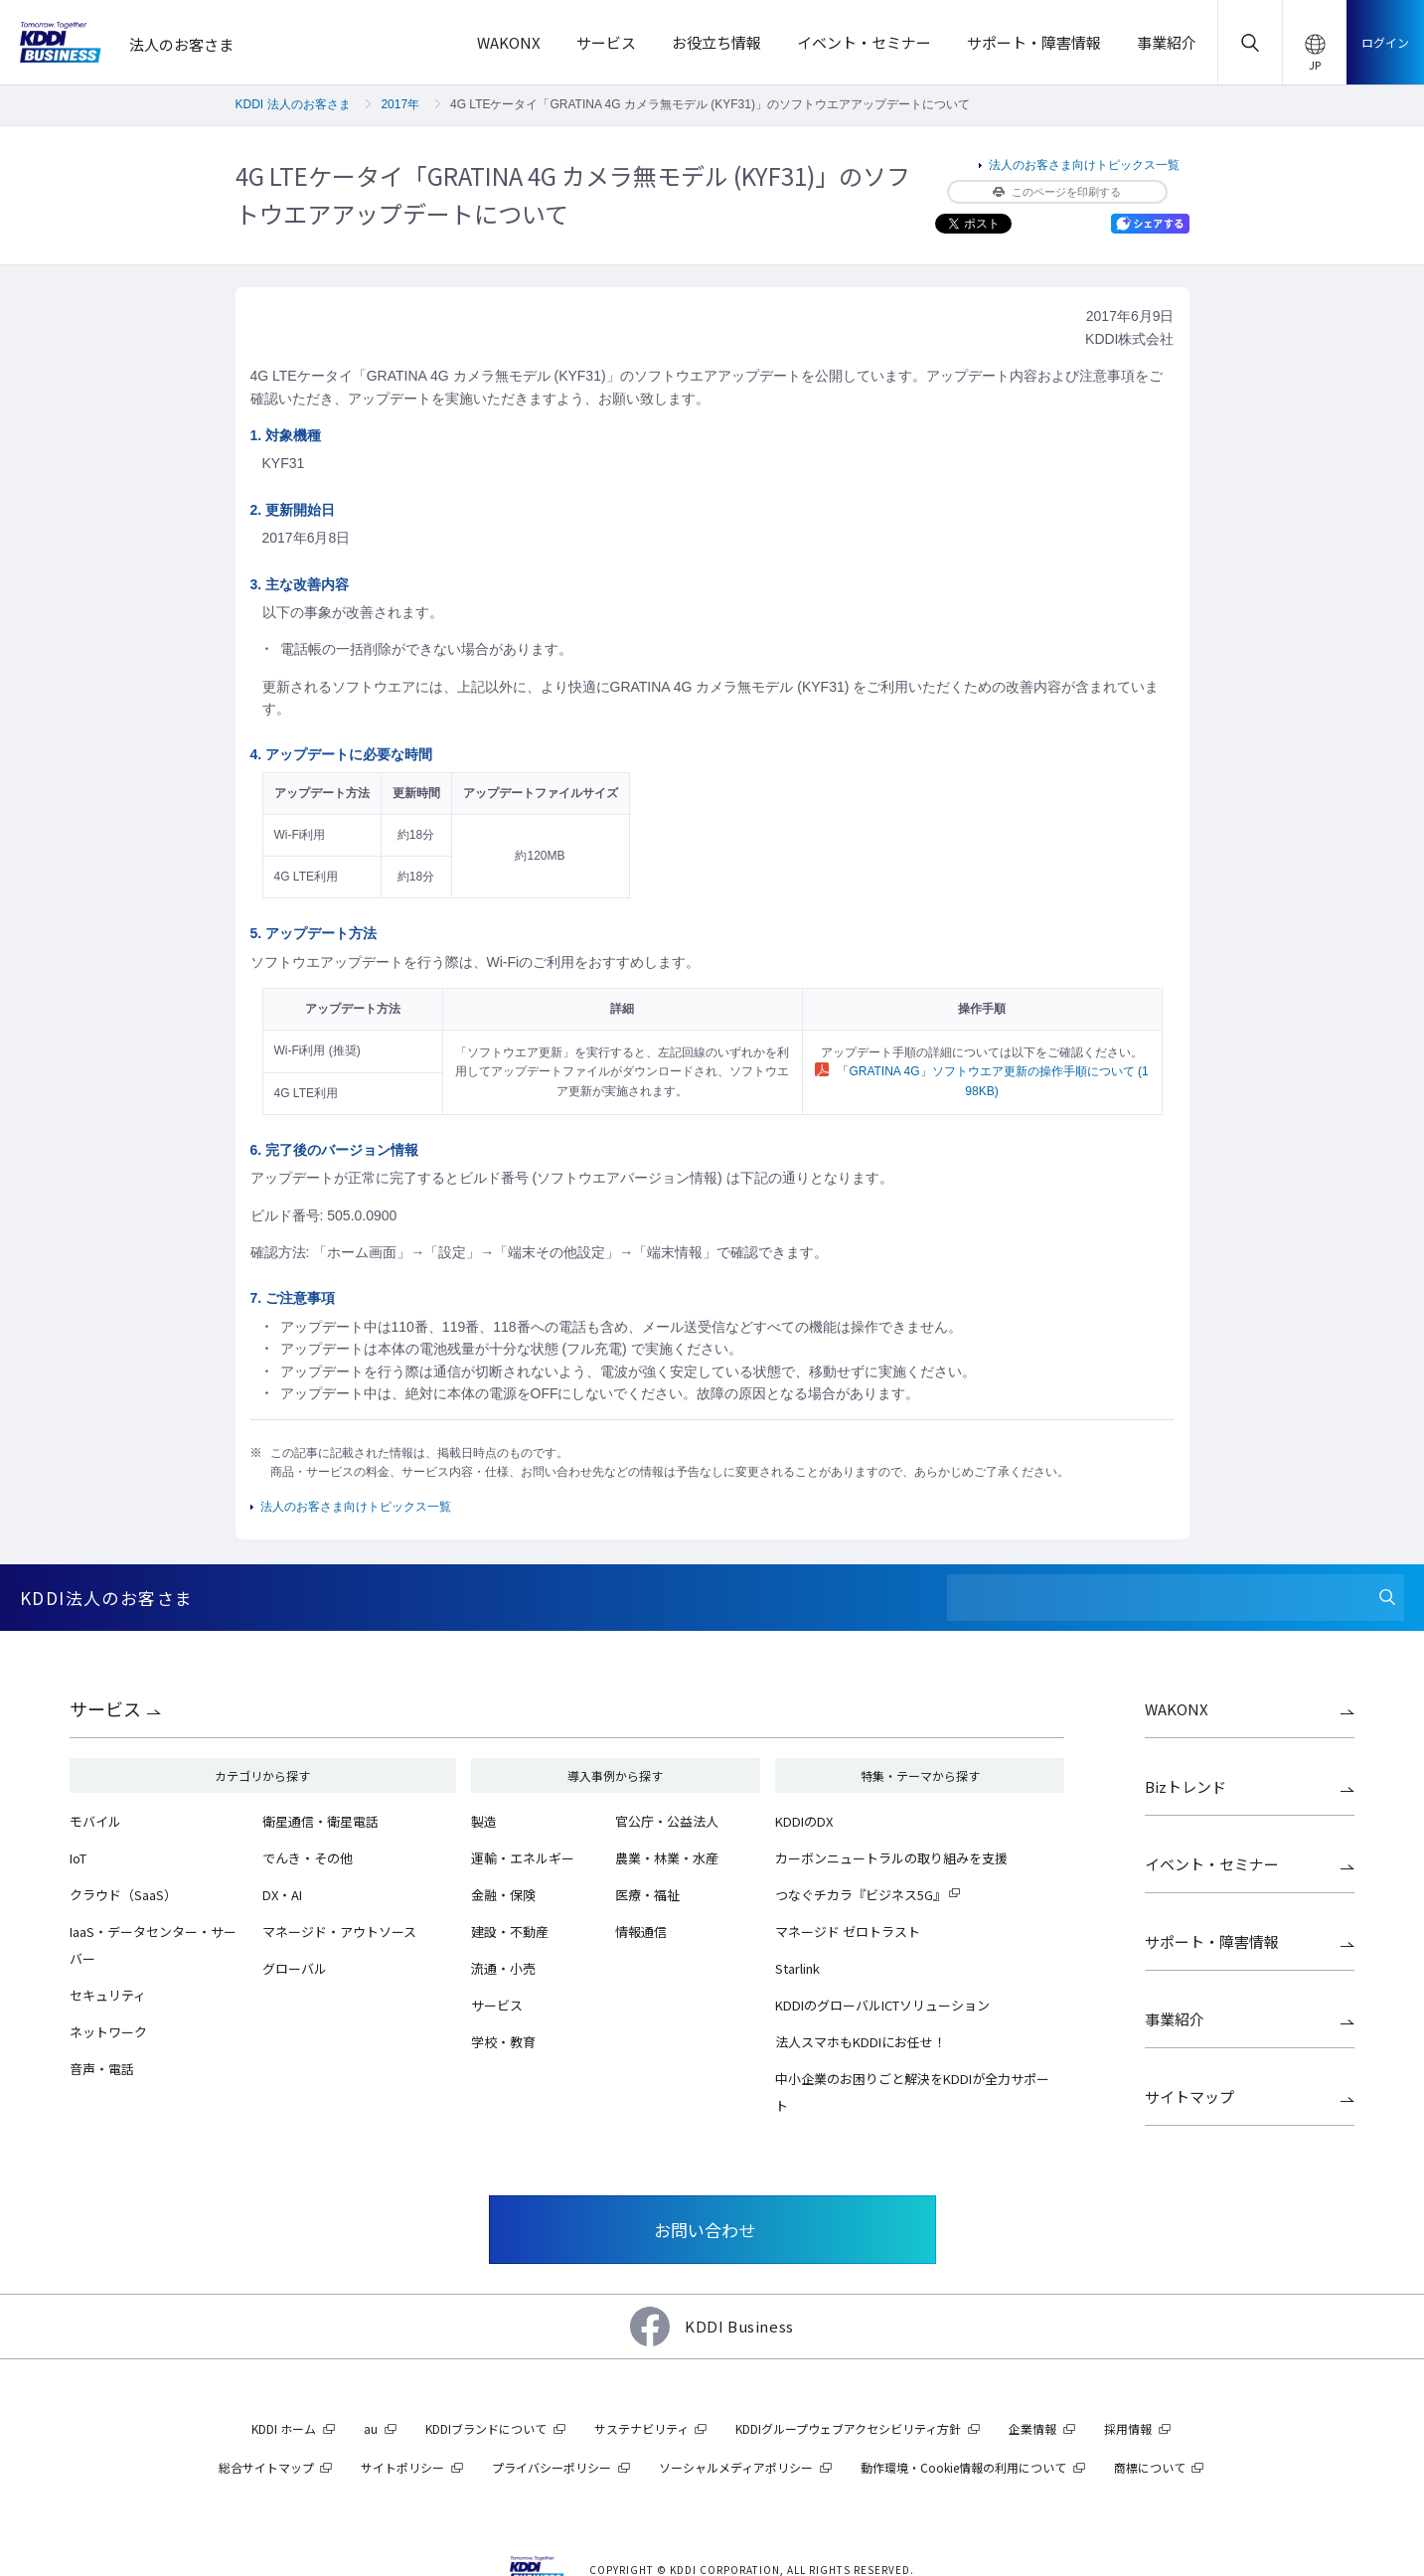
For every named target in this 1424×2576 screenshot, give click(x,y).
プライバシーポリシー (551, 2467)
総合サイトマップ (266, 2467)
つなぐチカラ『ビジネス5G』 (860, 1894)
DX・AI (282, 1894)
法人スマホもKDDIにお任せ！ (860, 2041)
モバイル (95, 1821)
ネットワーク (108, 2031)
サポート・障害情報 (1212, 1941)
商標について (1150, 2467)
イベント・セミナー (1212, 1863)
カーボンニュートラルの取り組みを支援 (891, 1858)
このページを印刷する (1057, 192)
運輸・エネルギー (522, 1858)
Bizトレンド (1185, 1786)
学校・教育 (503, 2041)
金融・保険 (503, 1894)
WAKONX (1176, 1708)
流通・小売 (503, 1968)
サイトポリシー (402, 2467)
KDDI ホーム (283, 2428)
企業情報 (1032, 2428)
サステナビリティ (641, 2428)
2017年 (400, 104)
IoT (78, 1858)
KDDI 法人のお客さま (293, 104)
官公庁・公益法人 (666, 1821)
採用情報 (1128, 2428)
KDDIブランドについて (486, 2428)
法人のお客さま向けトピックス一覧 (1084, 165)
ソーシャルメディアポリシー (736, 2467)
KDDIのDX (804, 1821)
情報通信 (641, 1931)
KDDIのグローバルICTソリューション (882, 2005)
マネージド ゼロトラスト (847, 1931)
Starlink (797, 1968)
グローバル (294, 1968)
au (371, 2428)
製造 (484, 1821)
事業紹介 (1174, 2019)
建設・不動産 (510, 1931)
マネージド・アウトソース (339, 1931)
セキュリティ (108, 1995)
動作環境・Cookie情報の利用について (963, 2467)
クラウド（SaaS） (123, 1894)
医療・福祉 (647, 1894)
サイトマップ (1189, 2096)
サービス (105, 1708)
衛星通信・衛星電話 (320, 1821)
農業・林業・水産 (666, 1858)
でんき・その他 (307, 1858)
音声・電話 (102, 2068)
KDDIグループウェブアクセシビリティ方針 (848, 2428)
